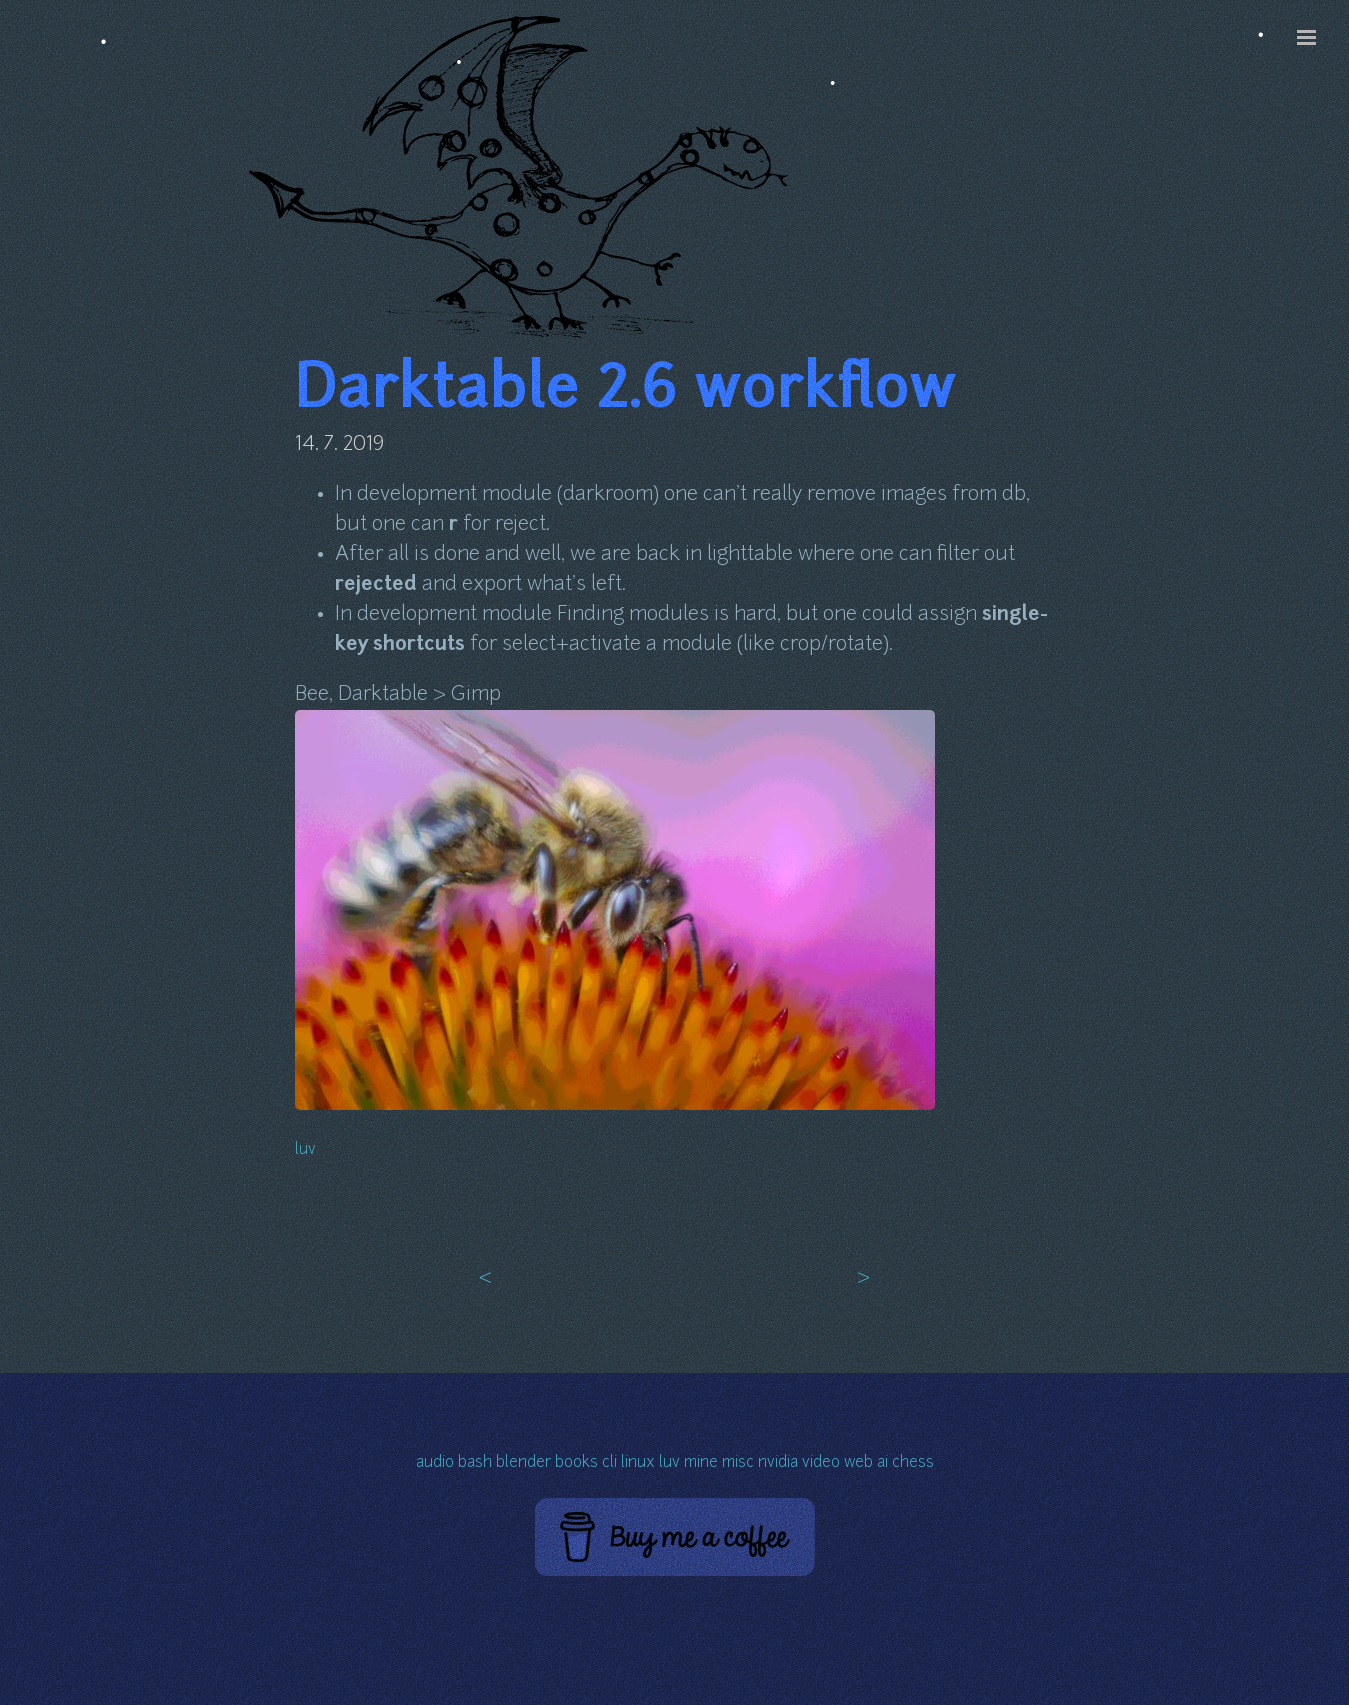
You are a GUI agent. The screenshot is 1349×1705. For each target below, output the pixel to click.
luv (305, 1150)
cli (609, 1463)
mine (701, 1463)
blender (523, 1463)
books (576, 1463)
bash (475, 1463)
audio (435, 1463)
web (858, 1463)
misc (738, 1463)
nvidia (778, 1463)
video (821, 1463)
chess (913, 1463)
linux (638, 1463)
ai (882, 1463)
